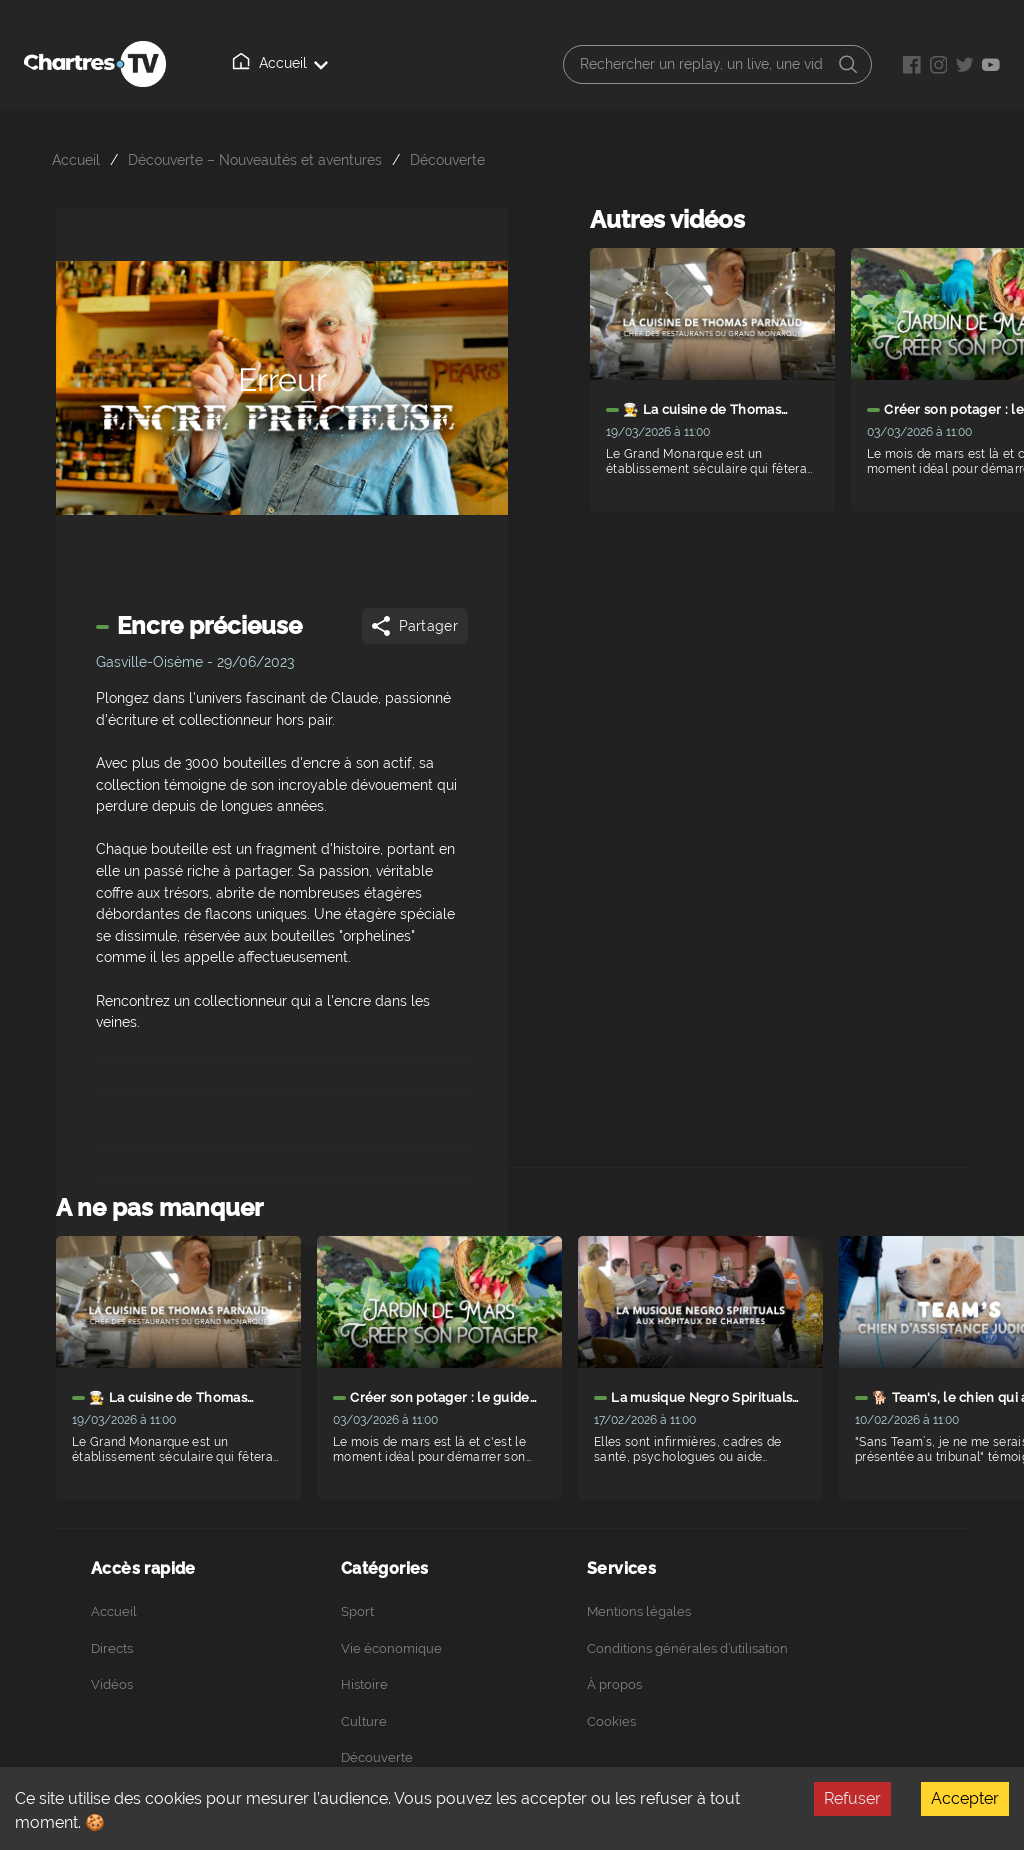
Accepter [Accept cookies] (965, 1798)
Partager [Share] (413, 626)
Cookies (611, 1721)
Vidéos (112, 1684)
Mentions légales (639, 1611)
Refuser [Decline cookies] (852, 1798)
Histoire (364, 1684)
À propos (614, 1684)
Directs (112, 1648)
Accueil (284, 62)
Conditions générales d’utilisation (687, 1648)
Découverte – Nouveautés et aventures (255, 159)
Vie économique (391, 1648)
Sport (357, 1611)
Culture (364, 1721)
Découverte (447, 159)
